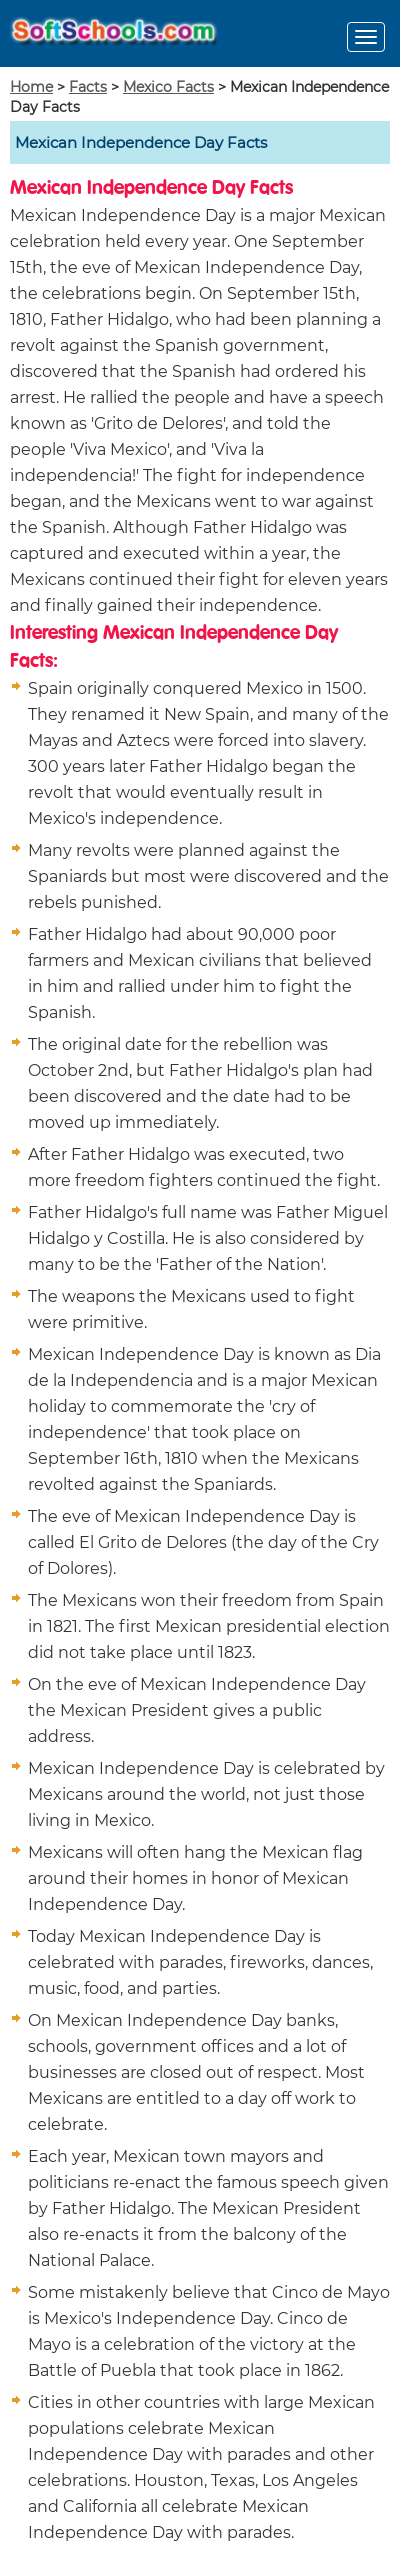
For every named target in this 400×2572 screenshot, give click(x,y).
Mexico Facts (168, 87)
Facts (88, 87)
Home (31, 87)
